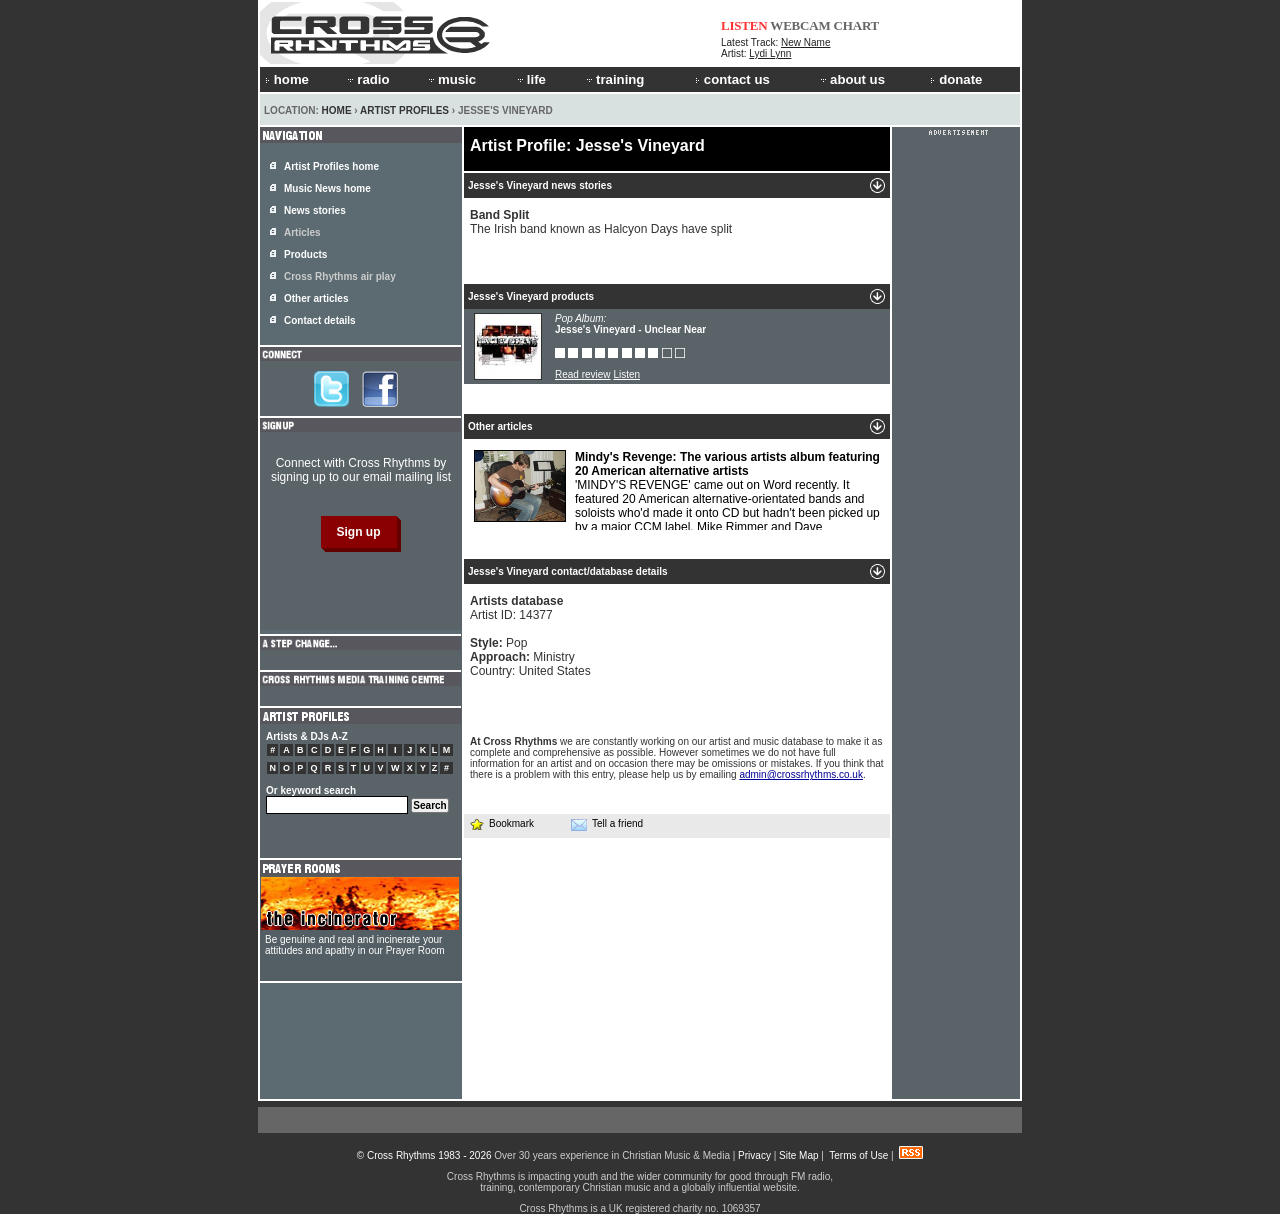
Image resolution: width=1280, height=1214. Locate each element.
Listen (626, 374)
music (451, 79)
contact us (732, 79)
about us (851, 79)
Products (305, 254)
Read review (583, 374)
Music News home (327, 188)
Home (337, 110)
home (287, 79)
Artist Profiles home (331, 166)
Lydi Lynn (770, 53)
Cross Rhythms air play (340, 276)
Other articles (316, 298)
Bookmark (501, 823)
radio (367, 79)
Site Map (798, 1155)
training (614, 79)
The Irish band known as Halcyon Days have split (601, 222)
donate (956, 79)
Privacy (754, 1155)
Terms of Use (858, 1155)
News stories (315, 210)
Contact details (320, 320)
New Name (805, 42)
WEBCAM (800, 25)
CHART (857, 25)
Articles (302, 232)
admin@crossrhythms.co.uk (801, 774)
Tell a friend (607, 824)
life (530, 79)
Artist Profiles (404, 110)
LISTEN (744, 25)
